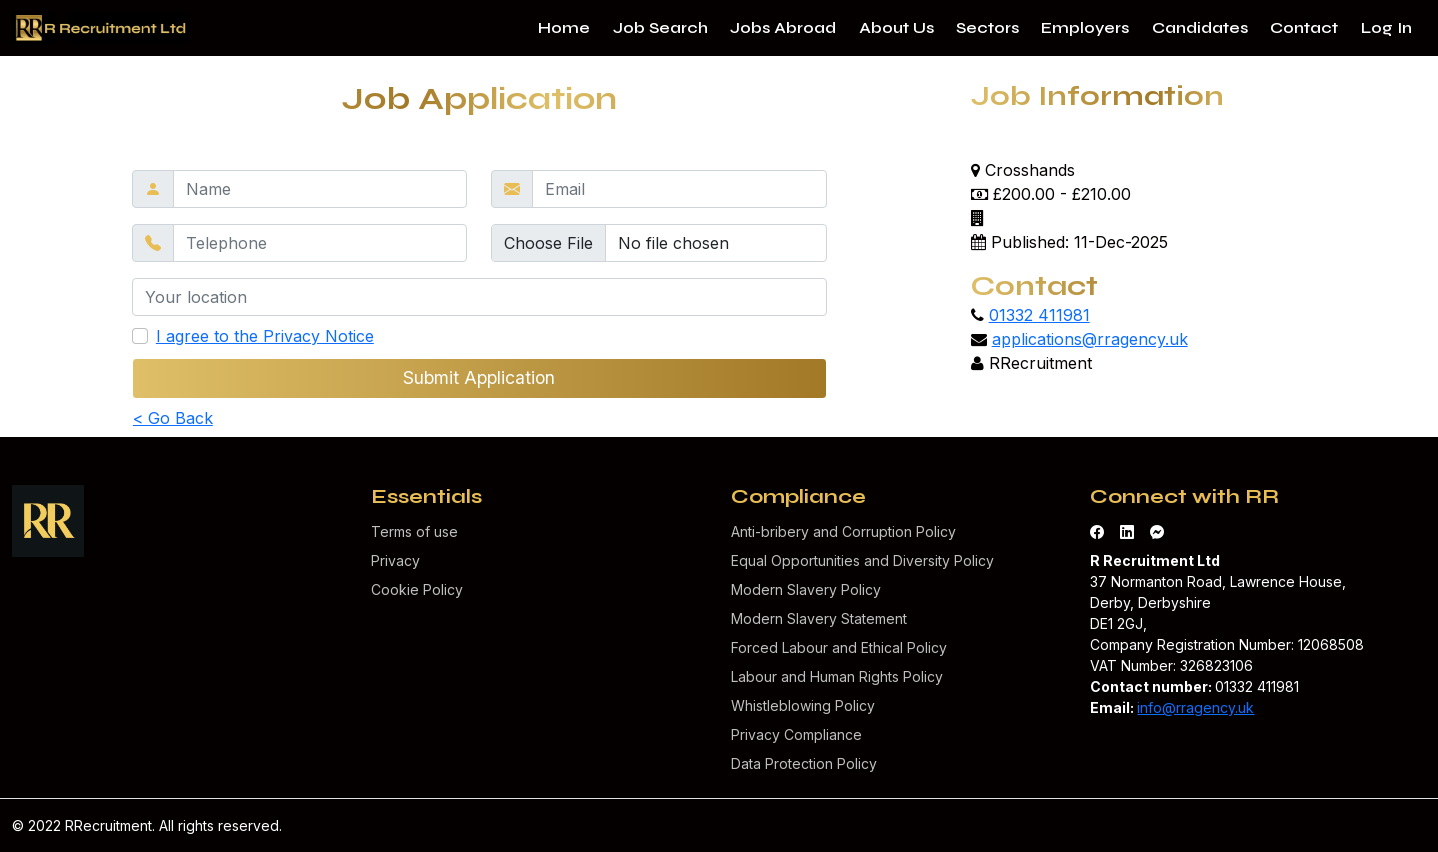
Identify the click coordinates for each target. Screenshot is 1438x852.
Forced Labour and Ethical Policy (839, 647)
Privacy (395, 560)
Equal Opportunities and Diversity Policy (862, 560)
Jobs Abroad (783, 27)
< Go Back (173, 418)
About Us (896, 27)
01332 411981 (1039, 315)
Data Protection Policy (804, 763)
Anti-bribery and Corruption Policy (843, 531)
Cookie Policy (417, 589)
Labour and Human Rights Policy (837, 676)
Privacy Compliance (796, 734)
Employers (1085, 27)
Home (564, 27)
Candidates (1200, 27)
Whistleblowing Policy (803, 705)
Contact (1304, 27)
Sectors (987, 27)
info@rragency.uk (1195, 707)
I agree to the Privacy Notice (265, 336)
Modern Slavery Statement (819, 618)
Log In (1386, 27)
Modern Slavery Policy (806, 589)
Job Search (660, 27)
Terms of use (414, 531)
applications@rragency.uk (1090, 339)
